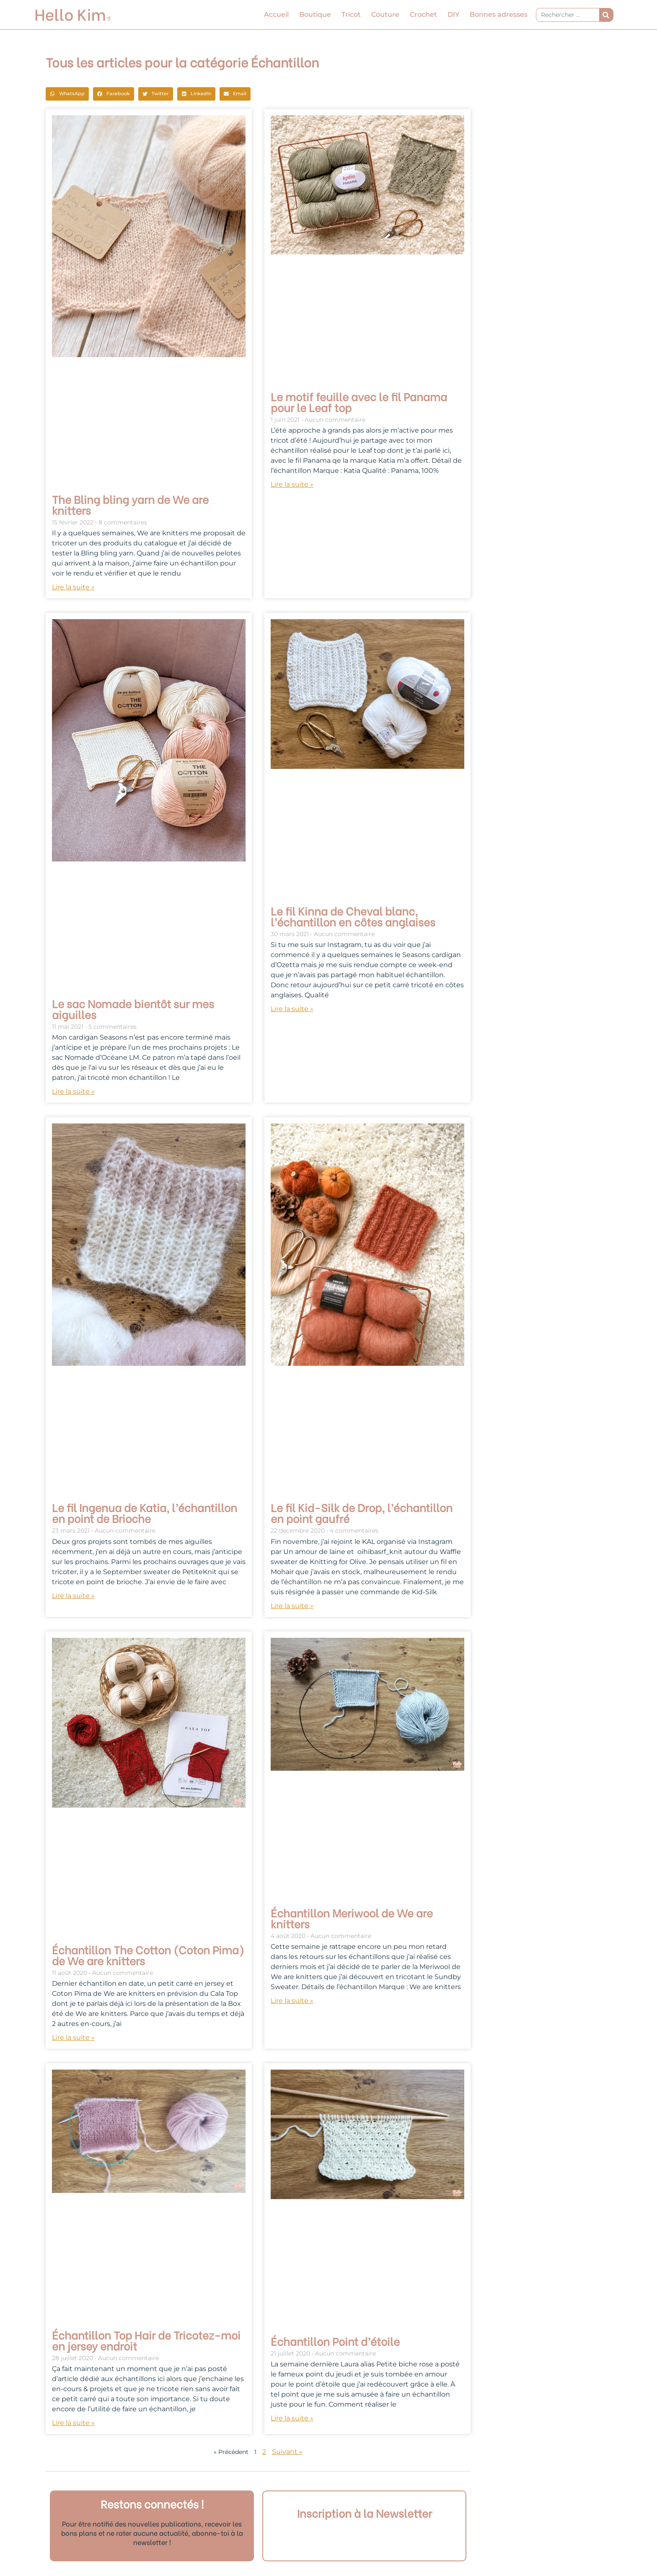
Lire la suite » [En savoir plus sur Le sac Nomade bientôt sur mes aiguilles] (73, 1091)
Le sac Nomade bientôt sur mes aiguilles (133, 1008)
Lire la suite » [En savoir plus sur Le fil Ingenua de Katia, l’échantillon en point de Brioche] (73, 1596)
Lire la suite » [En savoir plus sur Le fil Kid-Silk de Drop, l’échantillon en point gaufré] (292, 1606)
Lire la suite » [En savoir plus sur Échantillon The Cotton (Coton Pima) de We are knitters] (73, 2038)
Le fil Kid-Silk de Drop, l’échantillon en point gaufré (362, 1512)
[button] (67, 94)
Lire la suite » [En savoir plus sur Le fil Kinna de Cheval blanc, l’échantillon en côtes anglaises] (292, 1009)
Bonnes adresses (499, 14)
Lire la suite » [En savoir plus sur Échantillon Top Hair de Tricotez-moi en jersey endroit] (73, 2423)
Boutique (315, 14)
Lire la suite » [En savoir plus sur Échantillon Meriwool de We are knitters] (292, 2001)
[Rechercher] (606, 14)
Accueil (276, 14)
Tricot (351, 14)
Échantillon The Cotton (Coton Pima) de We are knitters (148, 1954)
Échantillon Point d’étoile (335, 2341)
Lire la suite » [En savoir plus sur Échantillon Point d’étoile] (292, 2418)
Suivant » (287, 2452)
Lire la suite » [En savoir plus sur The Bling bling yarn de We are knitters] (73, 587)
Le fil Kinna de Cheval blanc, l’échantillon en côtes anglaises (353, 916)
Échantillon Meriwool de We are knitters (352, 1917)
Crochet (423, 14)
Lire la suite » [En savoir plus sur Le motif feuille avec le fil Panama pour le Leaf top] (292, 484)
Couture (385, 14)
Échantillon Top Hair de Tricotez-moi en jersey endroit (146, 2340)
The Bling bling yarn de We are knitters (130, 504)
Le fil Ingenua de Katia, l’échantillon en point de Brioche (144, 1512)
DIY (453, 14)
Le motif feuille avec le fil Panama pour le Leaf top (359, 401)
